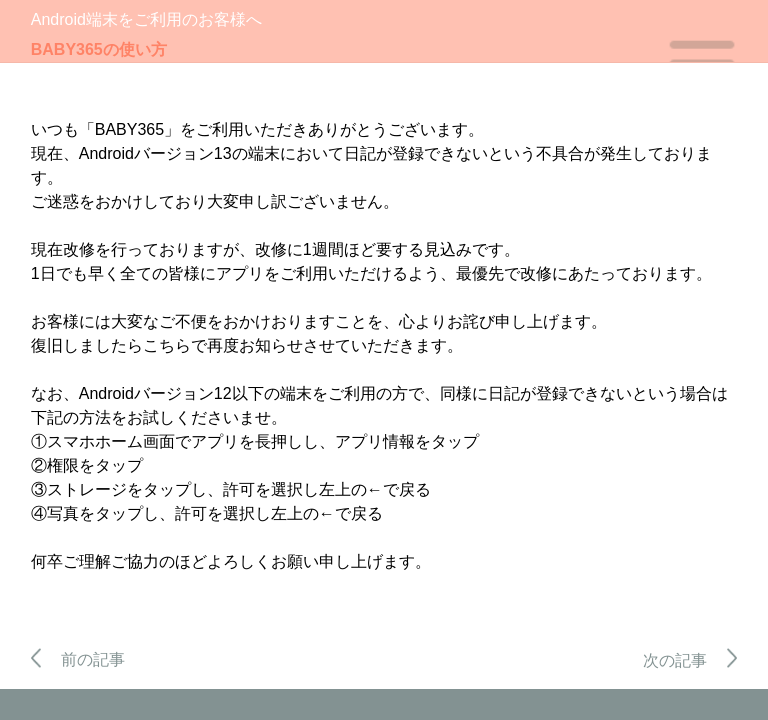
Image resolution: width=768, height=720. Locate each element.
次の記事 (690, 660)
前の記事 (78, 659)
